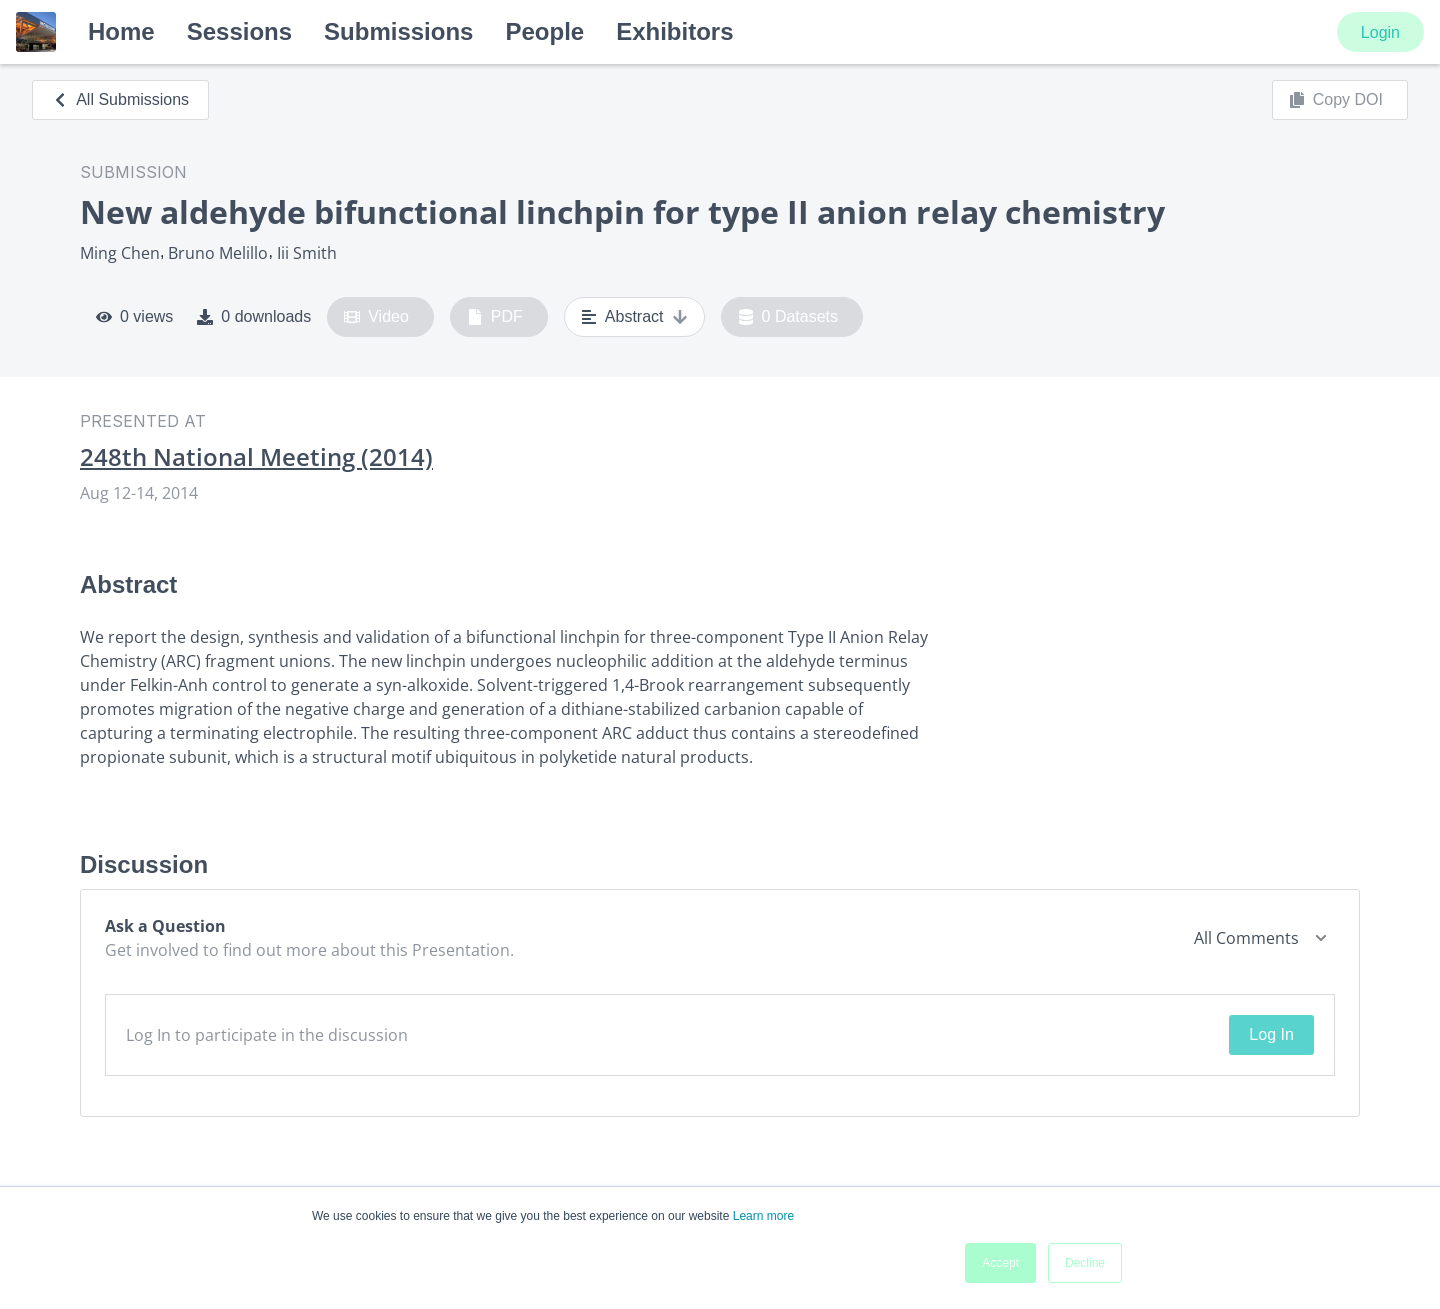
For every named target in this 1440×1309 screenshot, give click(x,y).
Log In (1271, 1034)
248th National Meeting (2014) (256, 457)
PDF (495, 317)
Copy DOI (1336, 100)
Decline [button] (1085, 1263)
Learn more (763, 1216)
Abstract (634, 317)
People (544, 31)
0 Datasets (788, 317)
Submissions (398, 31)
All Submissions (120, 99)
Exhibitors (674, 31)
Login (1380, 32)
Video (376, 317)
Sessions (239, 31)
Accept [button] (1000, 1263)
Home (121, 31)
